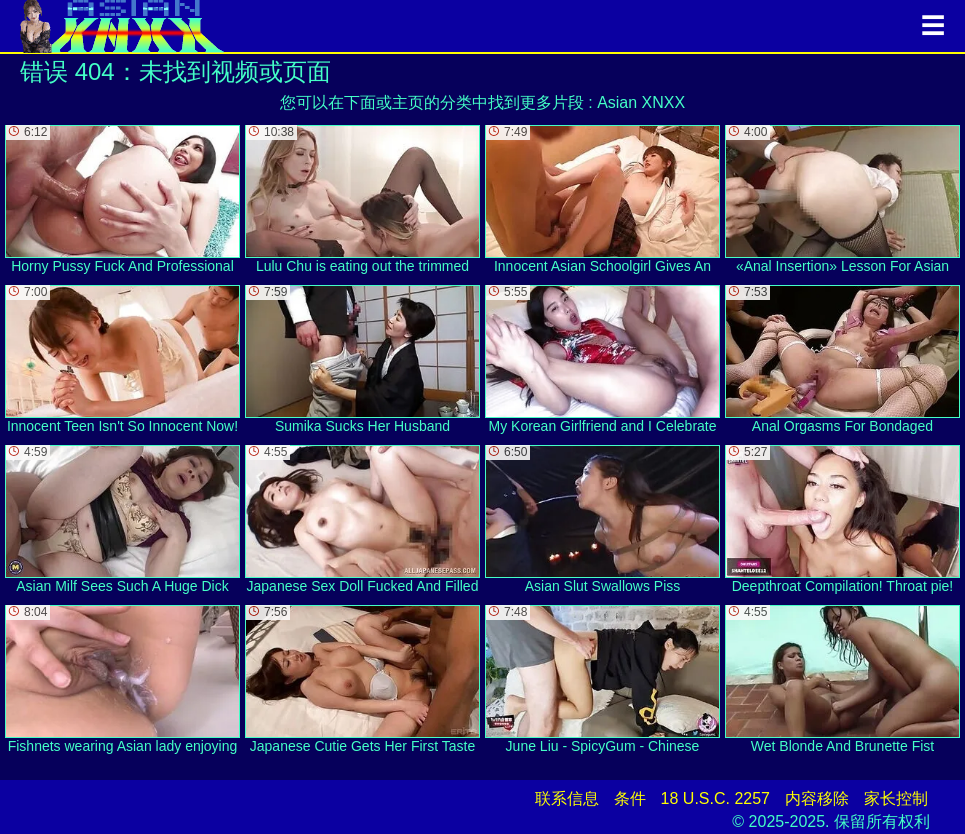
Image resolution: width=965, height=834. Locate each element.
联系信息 (567, 798)
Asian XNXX (641, 102)
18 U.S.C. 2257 (715, 798)
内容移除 (817, 798)
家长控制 (896, 798)
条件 (630, 798)
